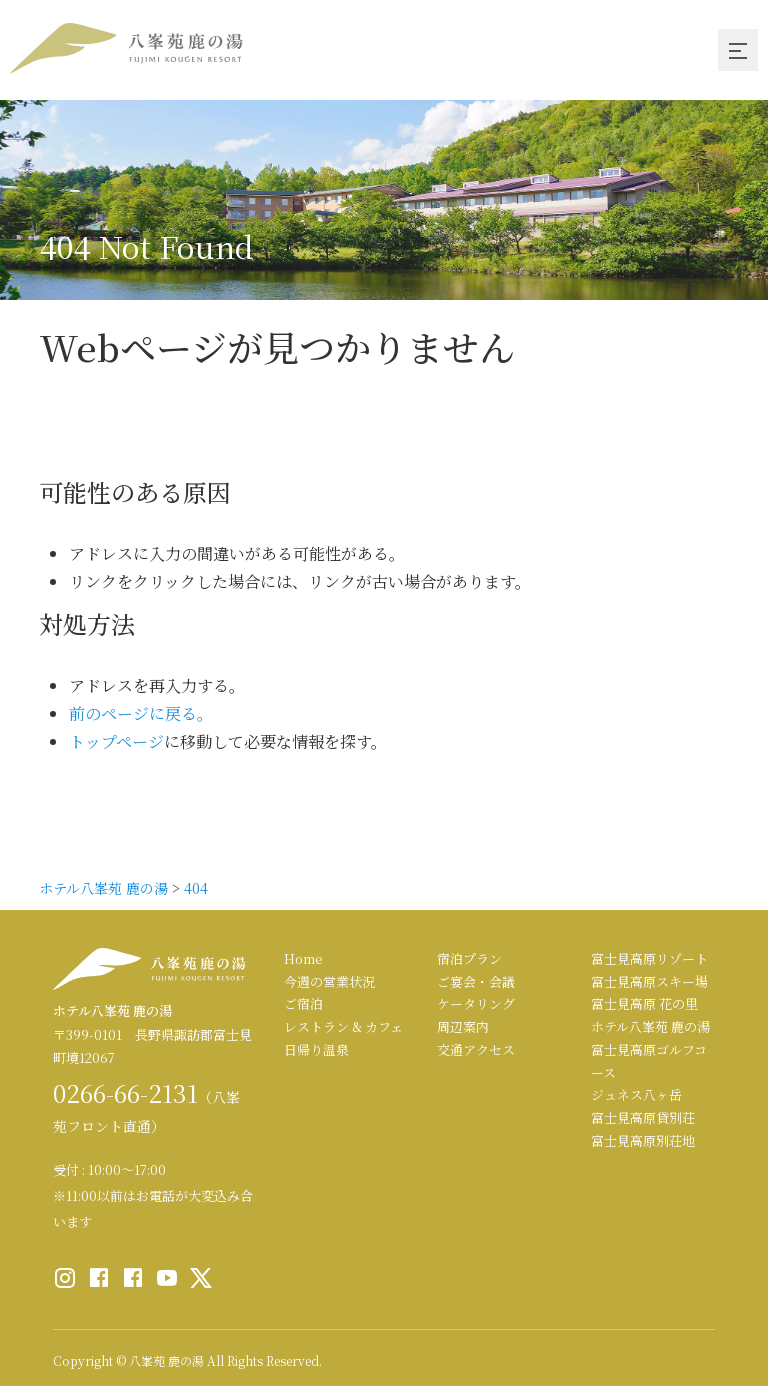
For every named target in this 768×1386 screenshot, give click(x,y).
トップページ (116, 741)
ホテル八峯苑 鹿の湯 (650, 1026)
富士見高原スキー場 (649, 981)
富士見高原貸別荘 (643, 1117)
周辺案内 (463, 1026)
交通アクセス (476, 1049)
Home (303, 958)
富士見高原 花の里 (644, 1003)
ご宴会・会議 (476, 981)
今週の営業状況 (329, 981)
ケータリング (476, 1003)
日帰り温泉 (316, 1049)
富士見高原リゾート (649, 958)
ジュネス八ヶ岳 (636, 1094)
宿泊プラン (469, 958)
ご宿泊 (303, 1003)
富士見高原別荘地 (643, 1140)
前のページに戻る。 (141, 713)
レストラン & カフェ (343, 1026)
